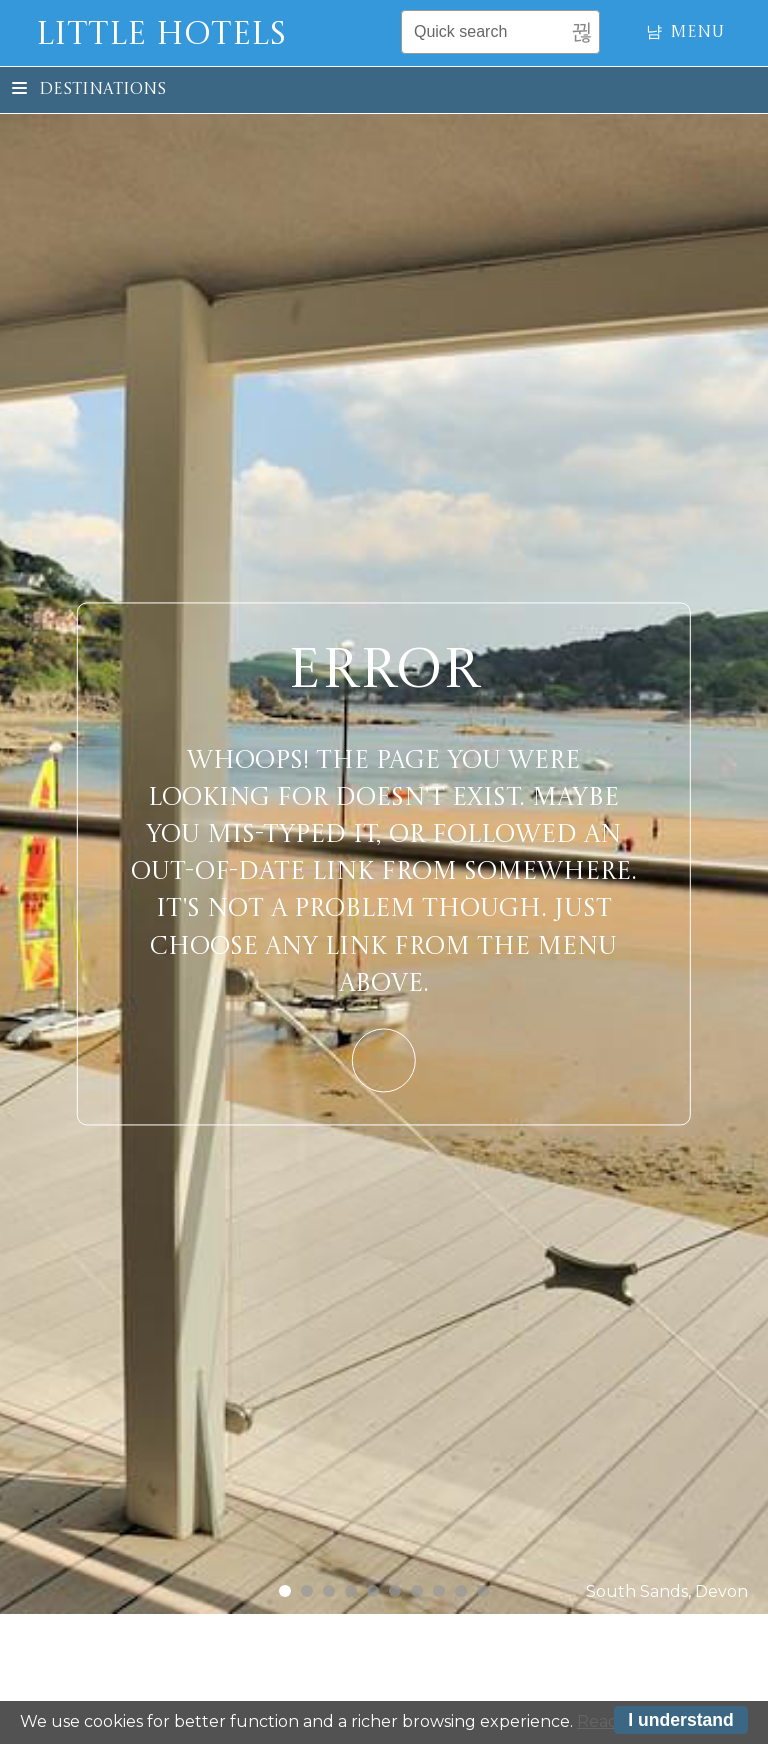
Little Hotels (161, 36)
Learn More (384, 1060)
